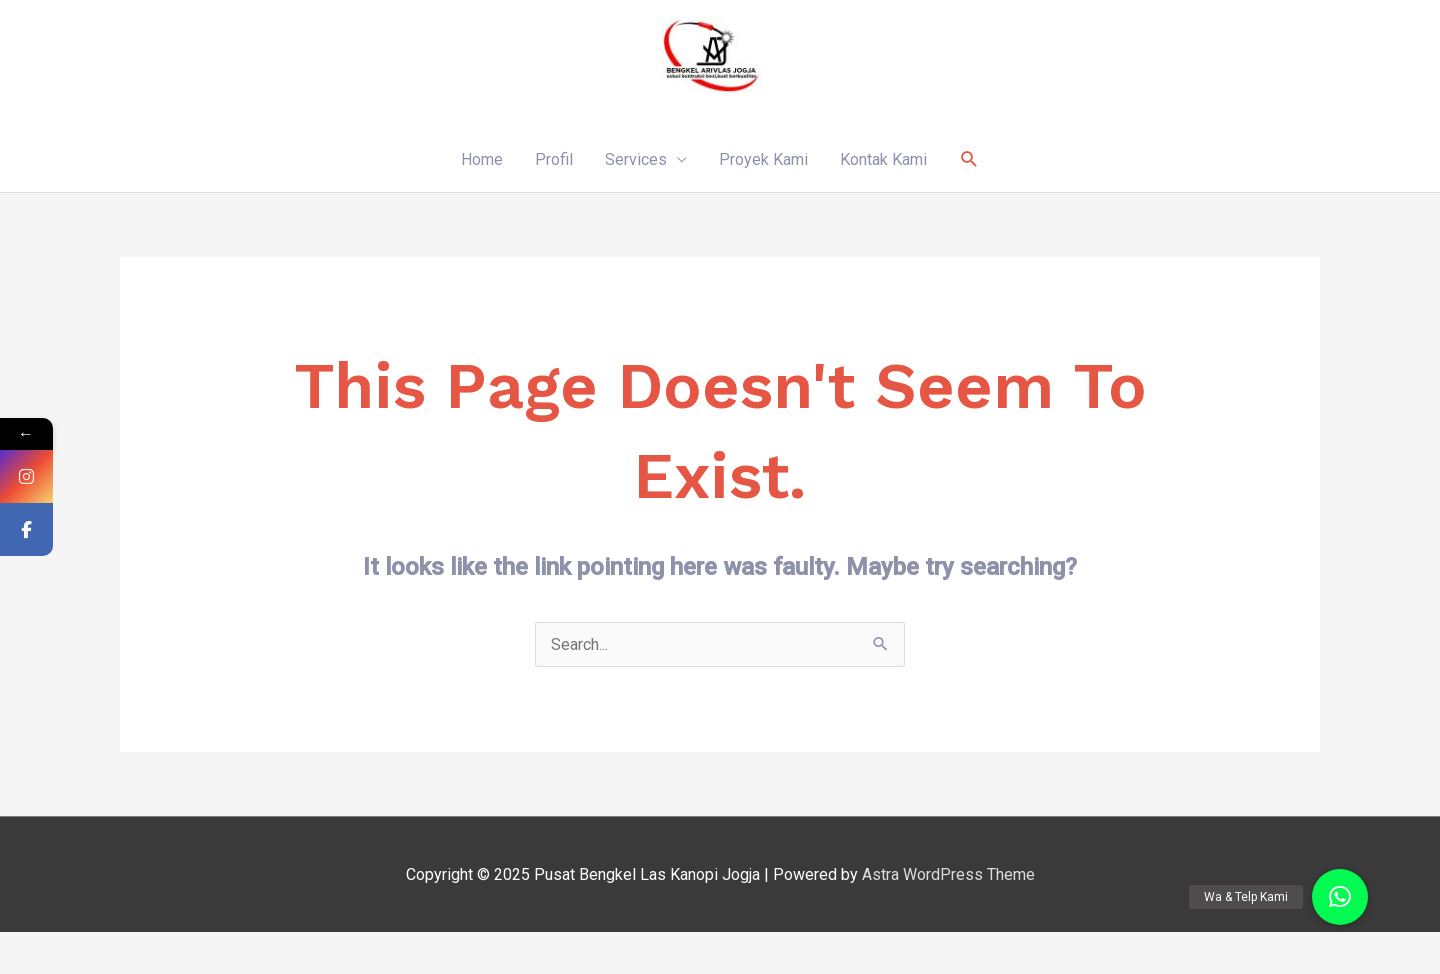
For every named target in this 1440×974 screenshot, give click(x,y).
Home (482, 159)
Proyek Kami (763, 159)
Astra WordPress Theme (948, 874)
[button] (1340, 897)
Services (636, 159)
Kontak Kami (883, 159)
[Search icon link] (969, 159)
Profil (554, 159)
